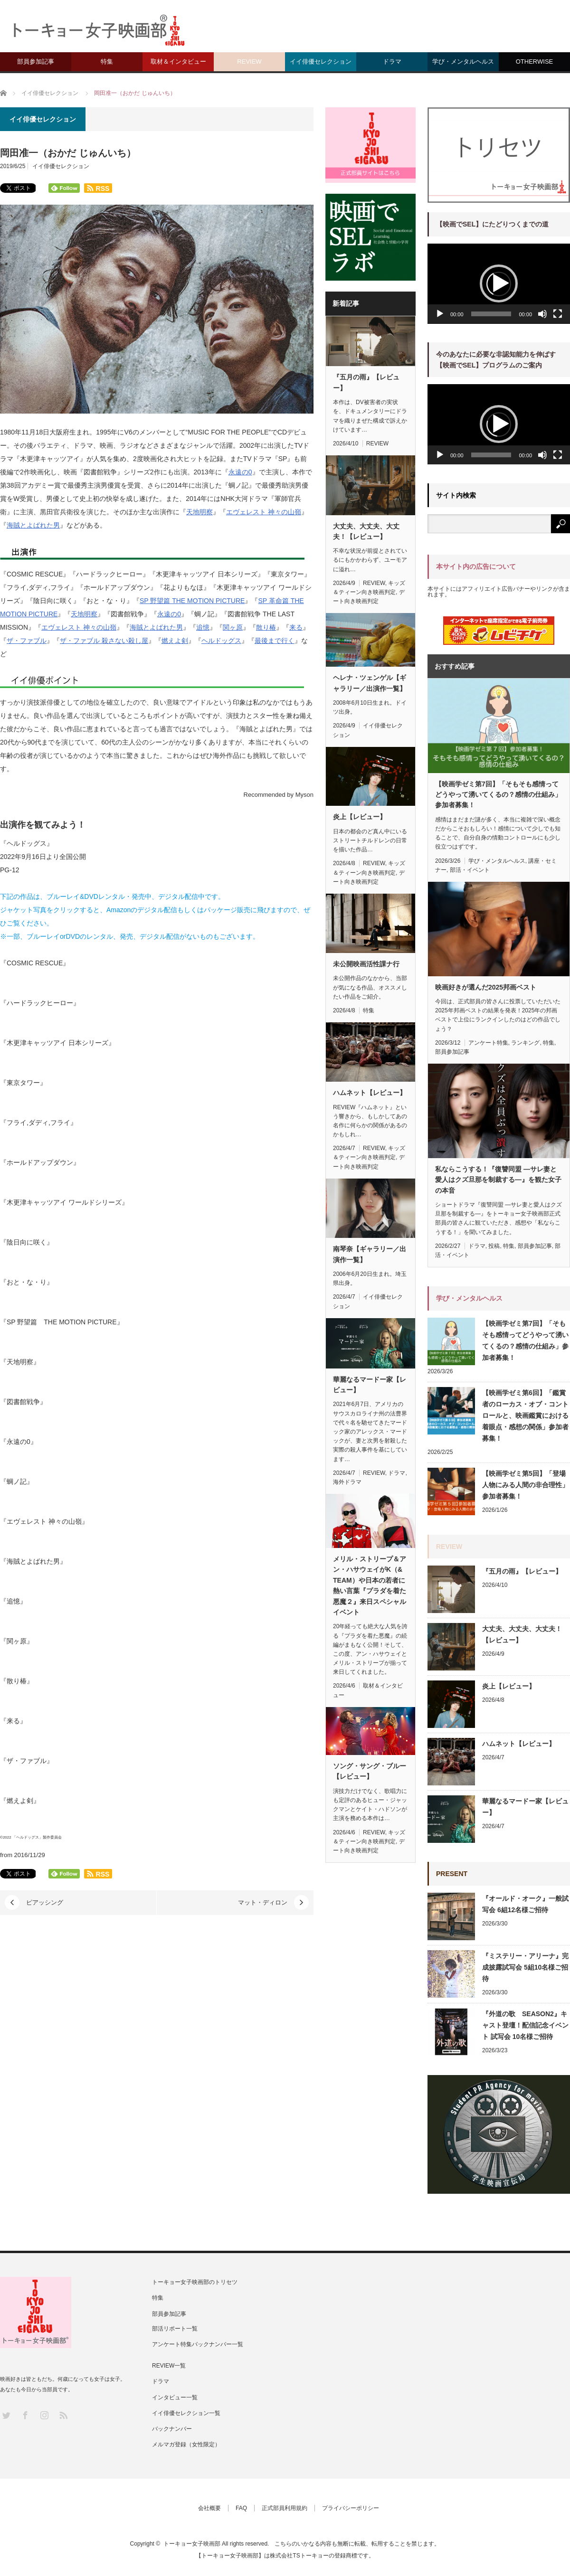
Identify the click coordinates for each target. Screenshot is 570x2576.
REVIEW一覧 (169, 2365)
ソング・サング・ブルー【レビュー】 (369, 1771)
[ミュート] (542, 314)
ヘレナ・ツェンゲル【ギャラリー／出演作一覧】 (369, 683)
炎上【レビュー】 (359, 817)
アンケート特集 (488, 1042)
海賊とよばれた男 (33, 525)
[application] (499, 284)
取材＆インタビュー (178, 61)
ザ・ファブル (27, 640)
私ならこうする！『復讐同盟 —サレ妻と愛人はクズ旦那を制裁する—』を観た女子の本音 (498, 1179)
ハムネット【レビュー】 (369, 1092)
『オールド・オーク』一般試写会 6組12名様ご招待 (525, 1904)
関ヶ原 (233, 627)
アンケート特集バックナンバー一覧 (197, 2344)
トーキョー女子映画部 (191, 2543)
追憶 (202, 627)
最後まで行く (274, 640)
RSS (63, 2415)
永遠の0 (240, 472)
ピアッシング (44, 1902)
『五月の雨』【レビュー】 (366, 382)
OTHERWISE (534, 61)
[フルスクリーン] (557, 314)
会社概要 (209, 2508)
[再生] (440, 314)
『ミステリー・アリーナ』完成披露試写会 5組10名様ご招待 (525, 1967)
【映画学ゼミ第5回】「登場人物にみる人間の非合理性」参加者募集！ (525, 1485)
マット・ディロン (262, 1902)
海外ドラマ (347, 1482)
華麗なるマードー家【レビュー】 (369, 1385)
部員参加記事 (35, 61)
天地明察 (199, 512)
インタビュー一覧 (175, 2397)
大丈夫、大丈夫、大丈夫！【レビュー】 (366, 531)
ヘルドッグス (221, 640)
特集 (107, 61)
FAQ (241, 2508)
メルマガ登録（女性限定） (186, 2444)
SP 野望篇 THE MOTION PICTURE (192, 600)
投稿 (494, 1246)
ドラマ (392, 61)
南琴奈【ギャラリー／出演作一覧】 (369, 1254)
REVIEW (249, 61)
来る (296, 627)
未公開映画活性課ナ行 (366, 964)
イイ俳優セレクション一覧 (186, 2413)
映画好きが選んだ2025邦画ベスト (485, 987)
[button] (499, 283)
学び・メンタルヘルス (463, 61)
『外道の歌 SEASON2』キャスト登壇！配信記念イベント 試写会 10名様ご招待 (525, 2025)
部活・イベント (470, 870)
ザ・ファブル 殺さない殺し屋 (104, 640)
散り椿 (266, 627)
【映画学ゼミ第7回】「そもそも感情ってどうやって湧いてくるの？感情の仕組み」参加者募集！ (498, 794)
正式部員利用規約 (284, 2508)
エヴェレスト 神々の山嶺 (263, 512)
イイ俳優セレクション (321, 61)
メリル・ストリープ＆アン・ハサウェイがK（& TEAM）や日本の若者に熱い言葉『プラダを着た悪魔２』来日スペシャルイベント (369, 1585)
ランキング (525, 1042)
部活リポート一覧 (175, 2328)
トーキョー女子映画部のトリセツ (195, 2282)
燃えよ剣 (175, 640)
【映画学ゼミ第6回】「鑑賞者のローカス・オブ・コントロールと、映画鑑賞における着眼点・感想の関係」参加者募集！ (525, 1415)
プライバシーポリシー (350, 2508)
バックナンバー (172, 2428)
